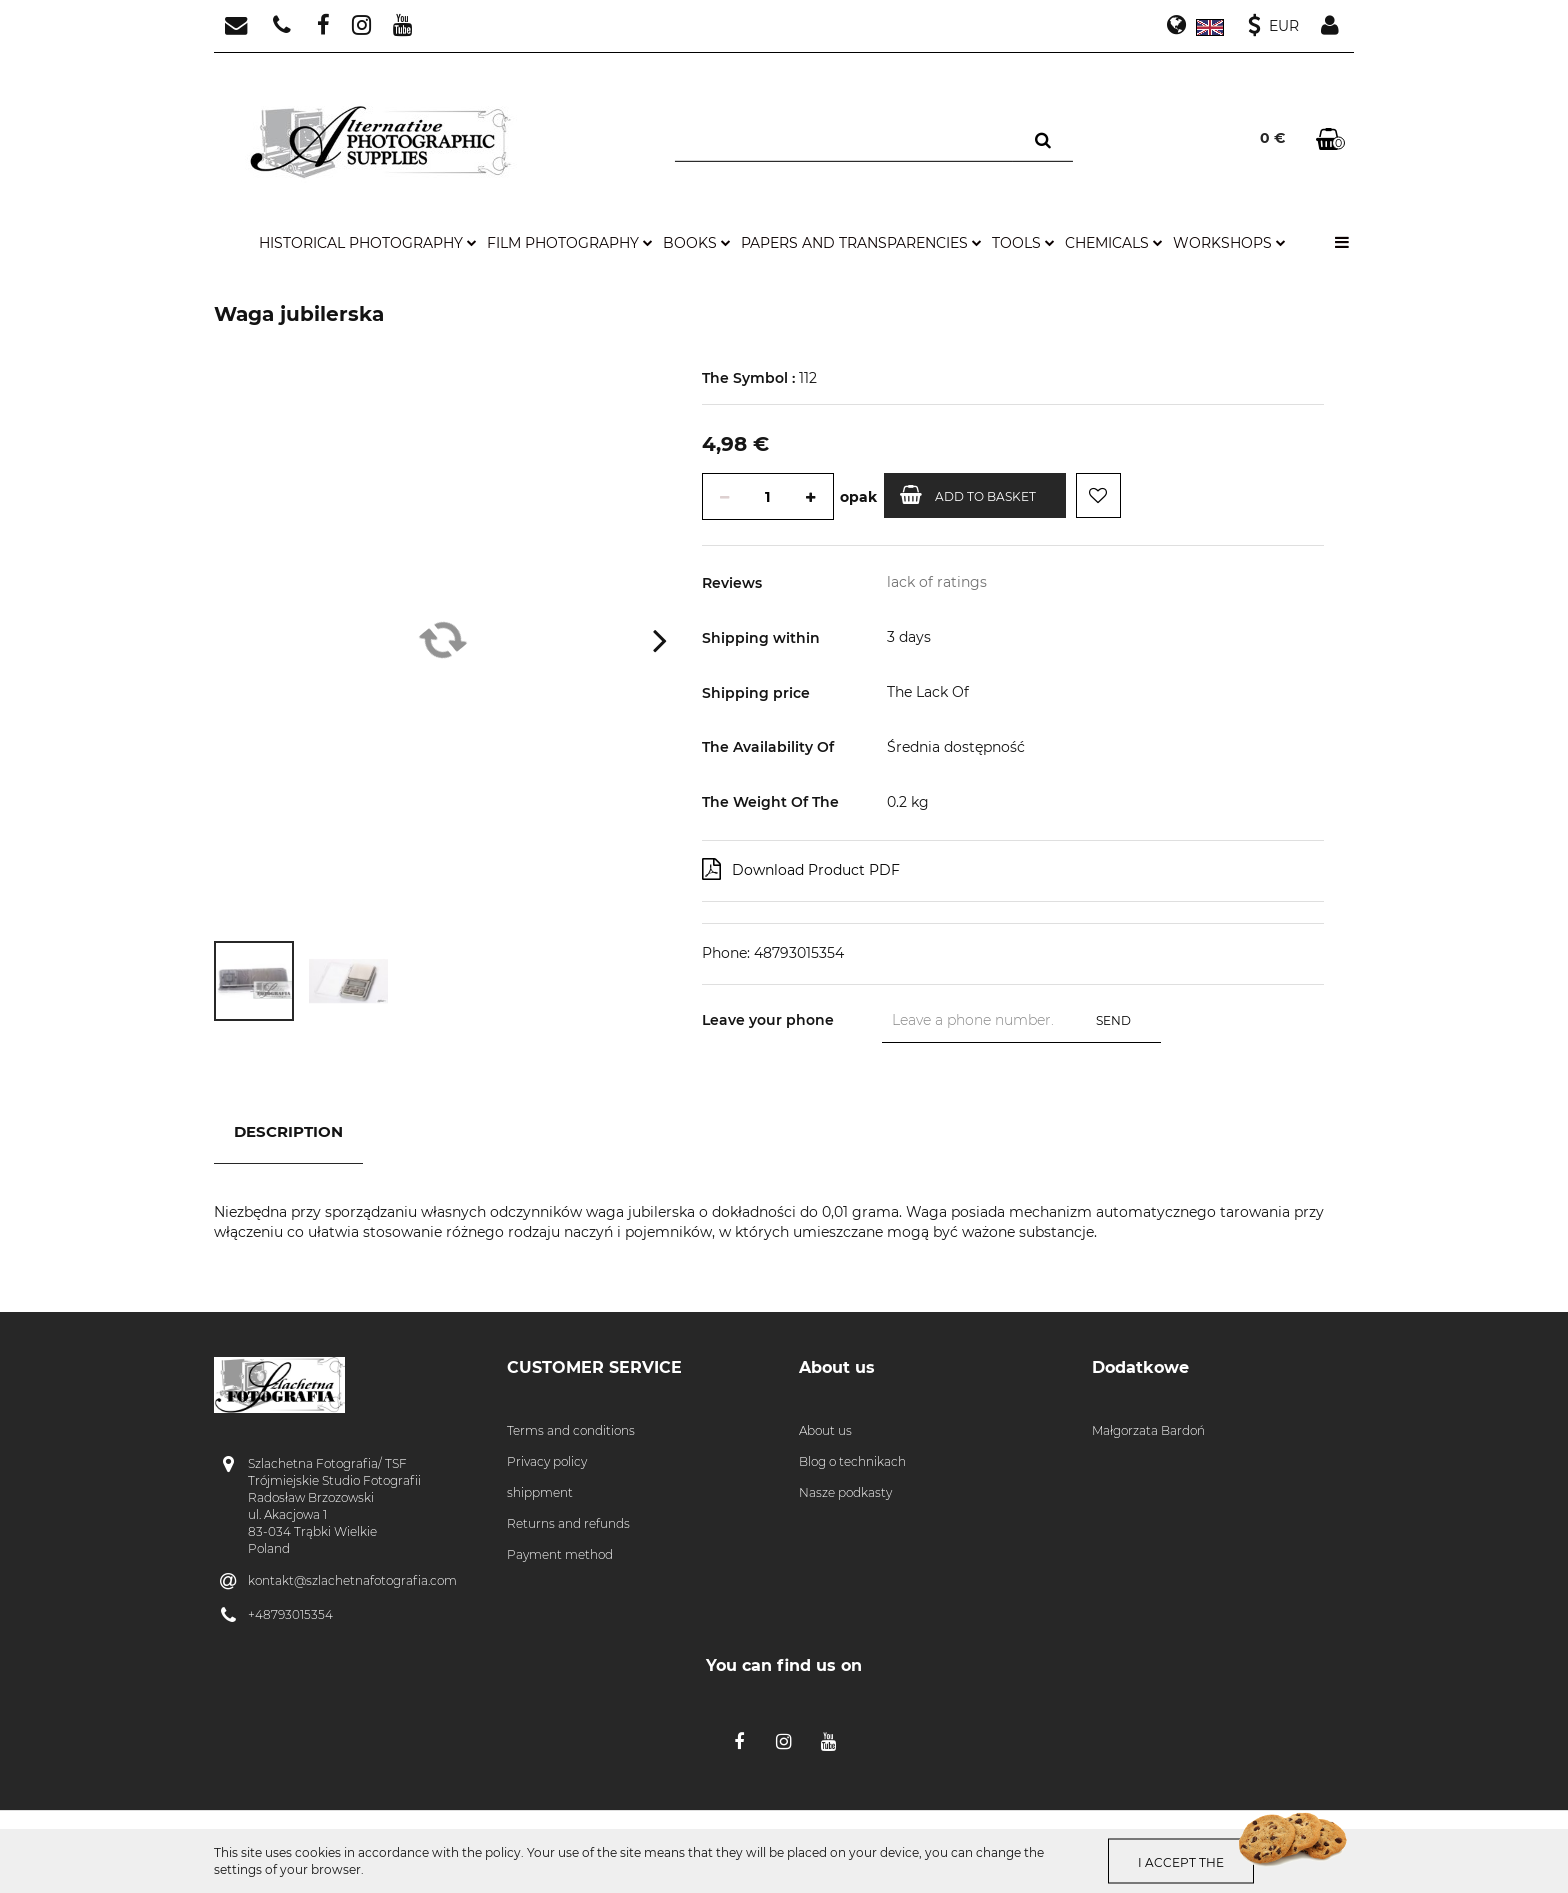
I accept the (1182, 1861)
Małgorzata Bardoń (1148, 1430)
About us (825, 1430)
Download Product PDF (801, 869)
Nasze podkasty (845, 1492)
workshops (1229, 243)
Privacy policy (547, 1461)
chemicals (1114, 243)
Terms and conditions (571, 1430)
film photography (570, 243)
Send (1113, 1020)
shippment (540, 1492)
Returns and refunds (568, 1523)
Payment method (560, 1554)
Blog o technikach (852, 1461)
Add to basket (968, 494)
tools (1023, 243)
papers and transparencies (861, 243)
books (697, 243)
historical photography (368, 243)
